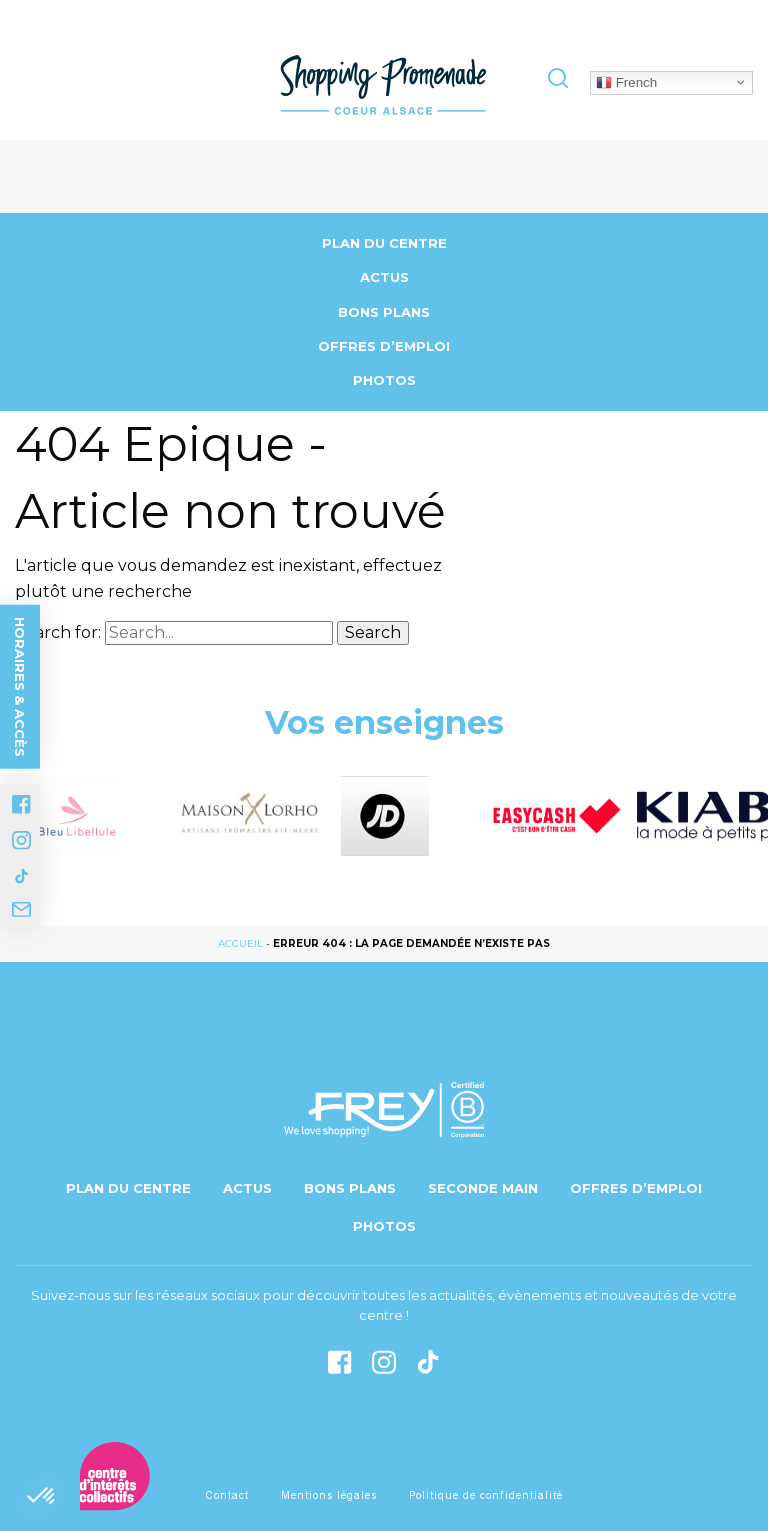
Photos (384, 380)
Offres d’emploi (384, 346)
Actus (384, 277)
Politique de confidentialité (486, 1495)
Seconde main (483, 1188)
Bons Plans (384, 312)
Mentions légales (329, 1495)
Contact (227, 1495)
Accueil (240, 943)
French (626, 82)
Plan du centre (384, 243)
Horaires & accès (20, 686)
